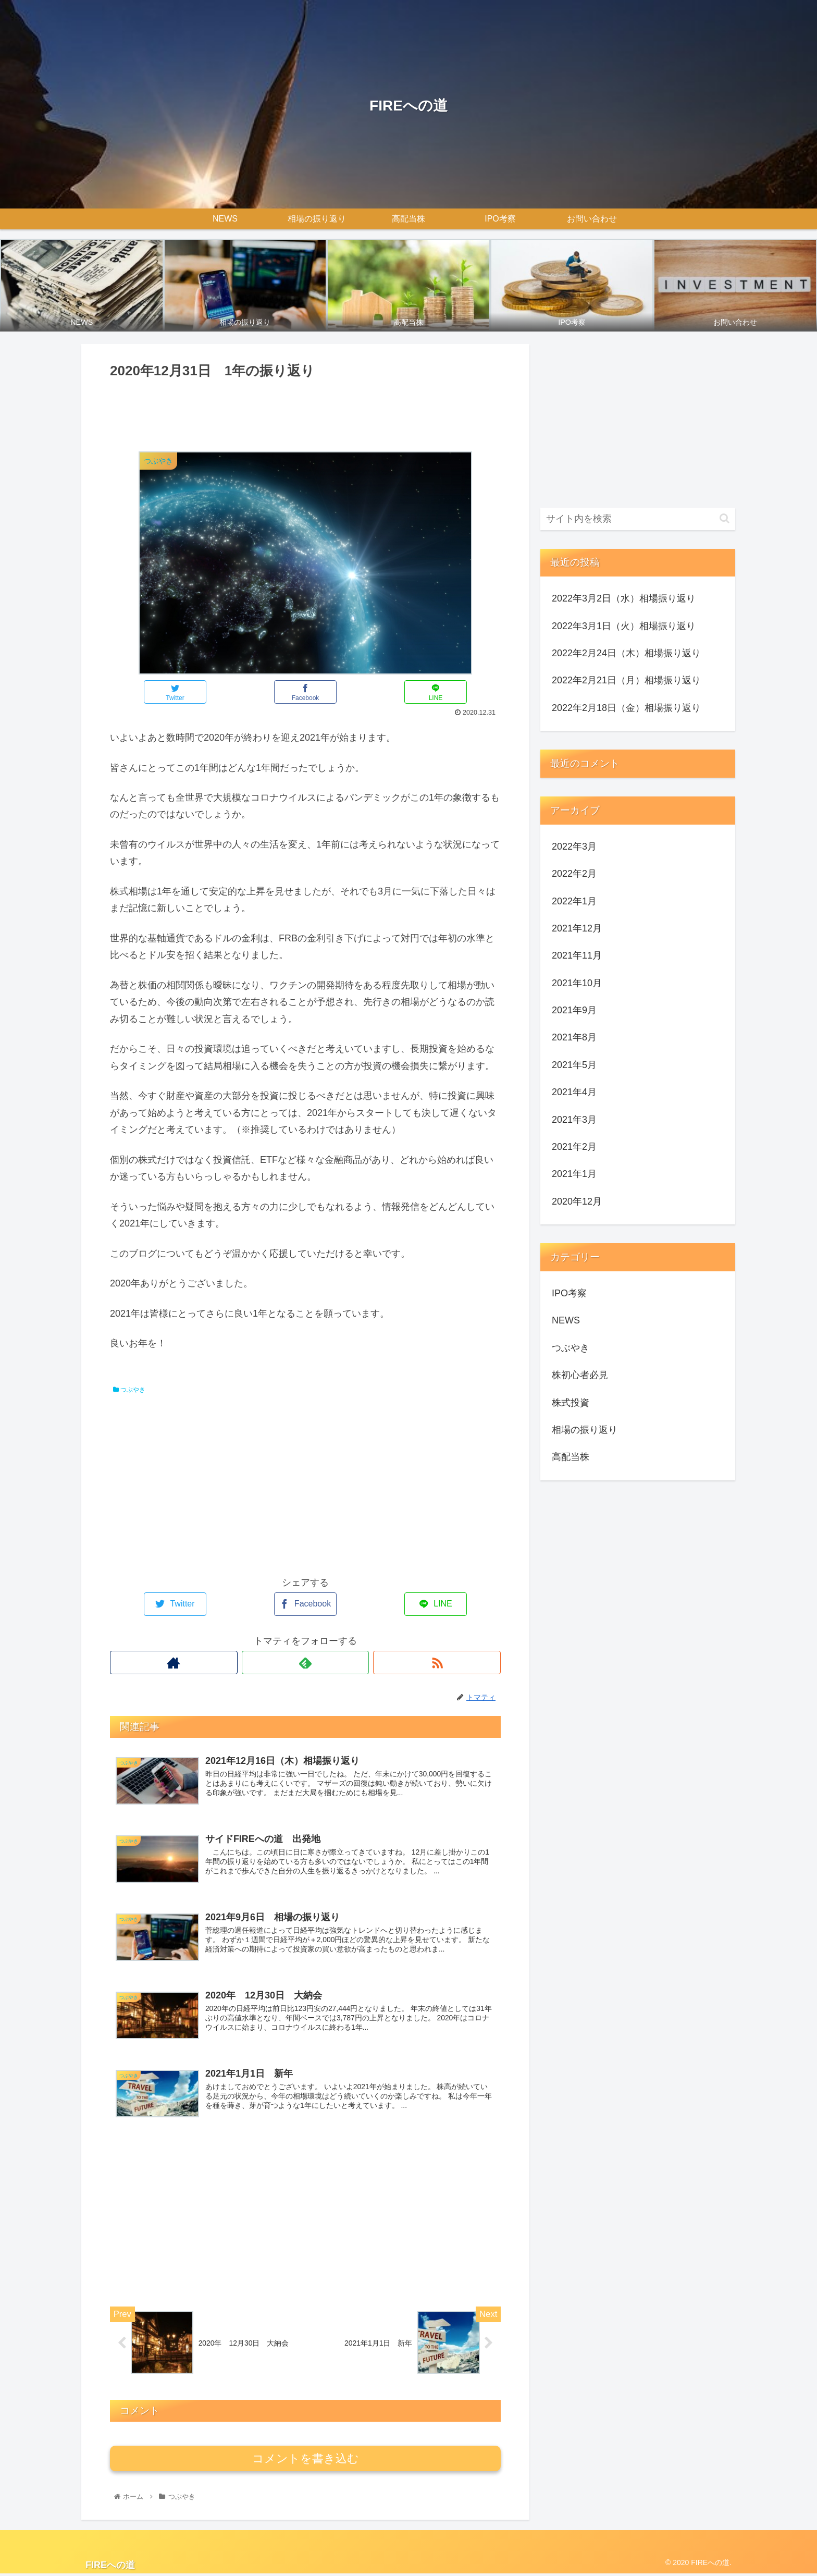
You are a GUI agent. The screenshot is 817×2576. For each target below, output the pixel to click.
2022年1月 (574, 901)
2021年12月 (577, 928)
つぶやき (129, 1389)
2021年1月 (574, 1174)
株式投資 (570, 1402)
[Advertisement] (305, 411)
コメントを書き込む (305, 2460)
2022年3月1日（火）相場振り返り (624, 626)
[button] (724, 518)
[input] (637, 519)
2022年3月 (574, 846)
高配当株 (570, 1457)
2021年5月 (574, 1065)
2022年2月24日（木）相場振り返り (626, 653)
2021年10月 (577, 983)
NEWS (566, 1320)
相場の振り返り (584, 1430)
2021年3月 (574, 1119)
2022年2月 (574, 873)
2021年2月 (574, 1147)
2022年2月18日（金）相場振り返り (626, 708)
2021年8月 (574, 1037)
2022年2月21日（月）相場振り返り (626, 680)
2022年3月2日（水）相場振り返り (624, 598)
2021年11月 (577, 955)
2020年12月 (577, 1201)
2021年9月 (574, 1010)
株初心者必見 (580, 1375)
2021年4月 (574, 1092)
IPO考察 (569, 1293)
